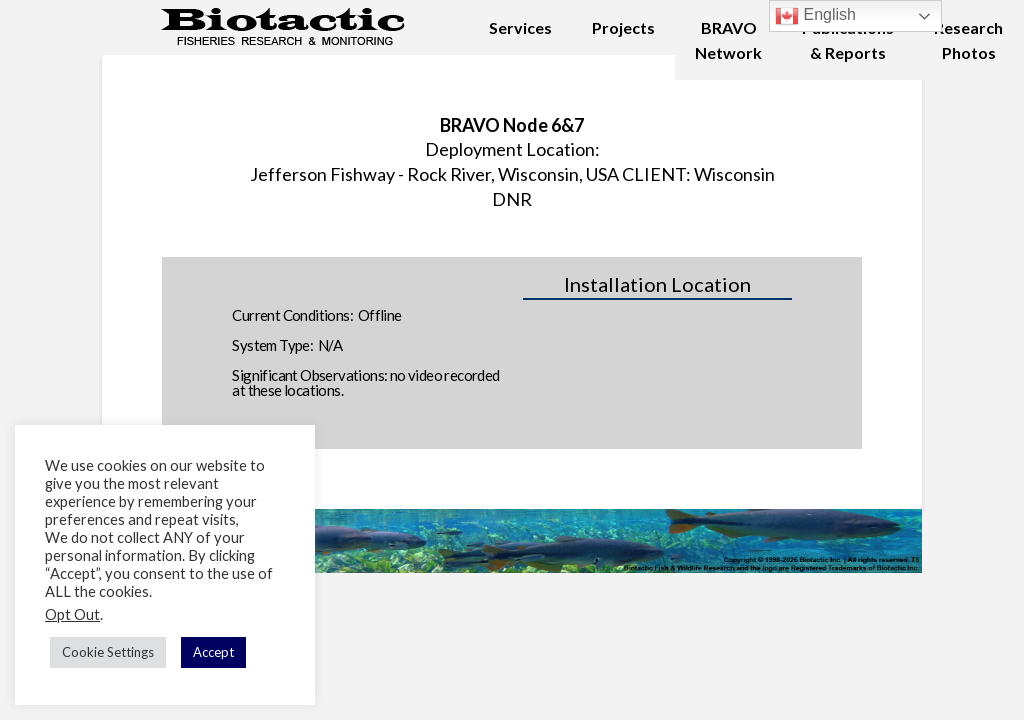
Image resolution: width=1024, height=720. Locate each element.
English (815, 16)
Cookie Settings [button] (108, 652)
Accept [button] (213, 652)
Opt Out (72, 614)
